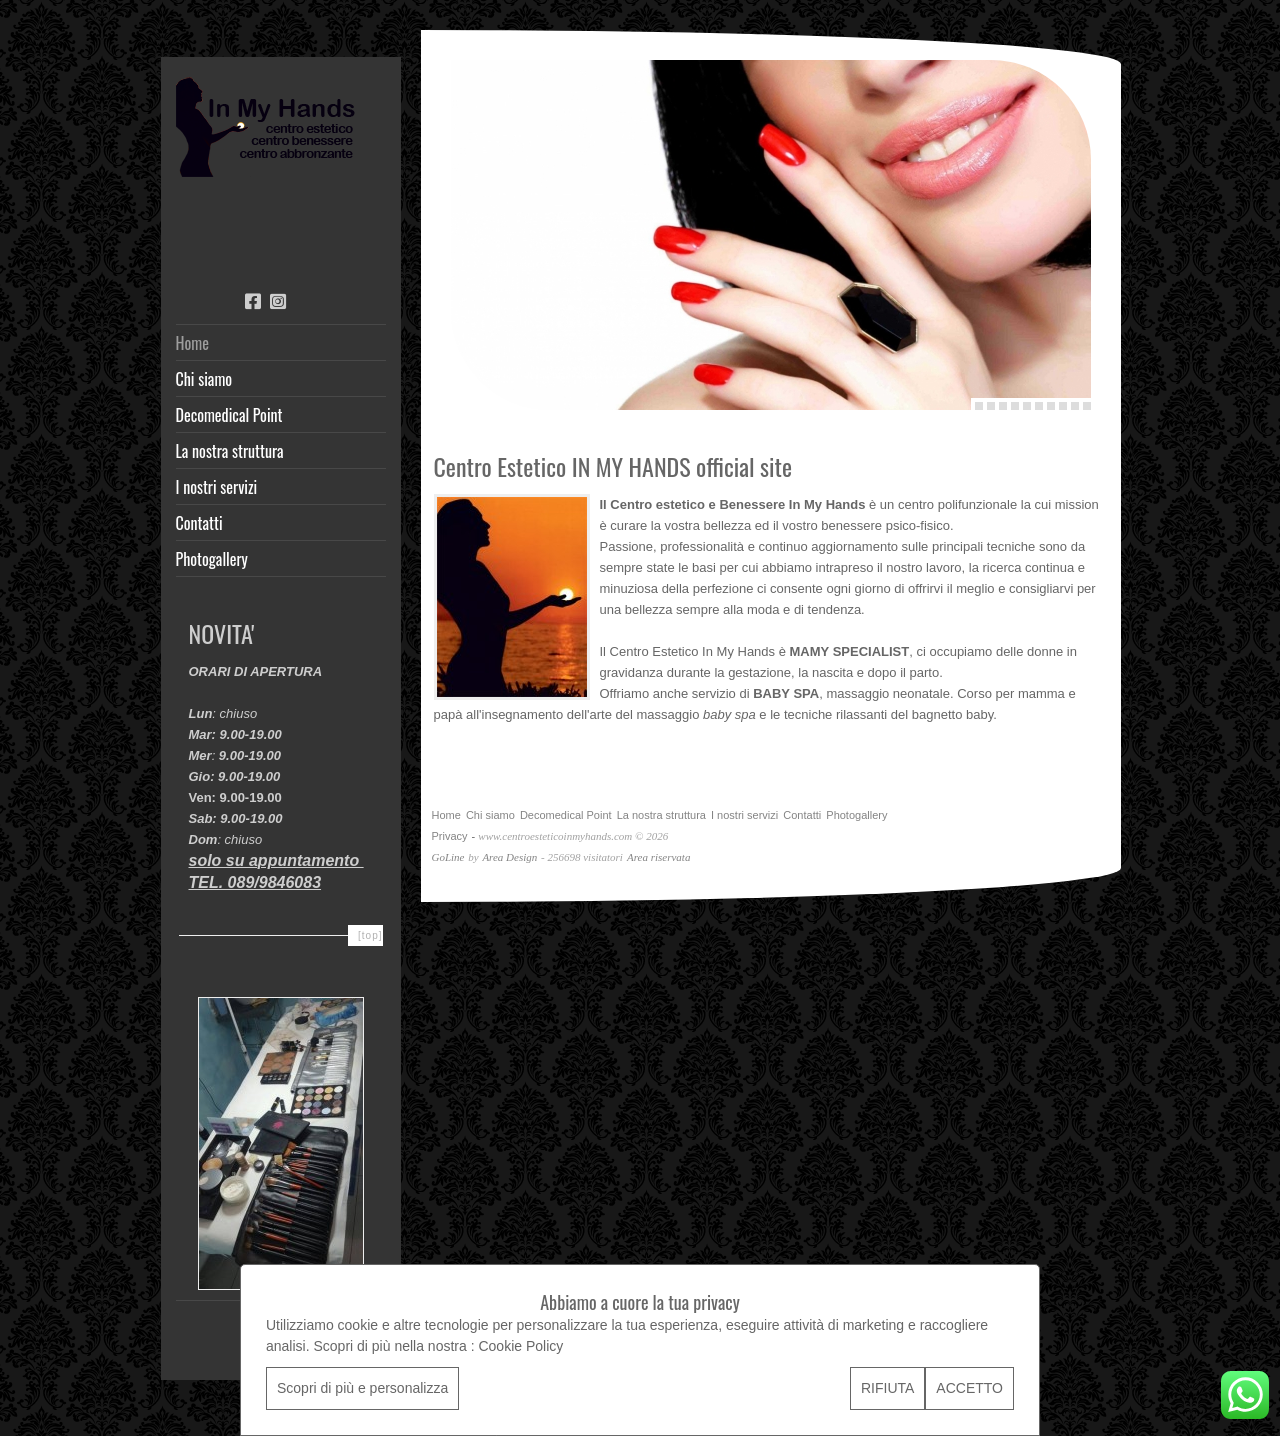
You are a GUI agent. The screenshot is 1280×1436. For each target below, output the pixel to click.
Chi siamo (204, 379)
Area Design (509, 857)
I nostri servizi (217, 487)
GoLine (448, 857)
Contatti (199, 523)
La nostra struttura (230, 451)
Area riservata (658, 857)
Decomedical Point (229, 415)
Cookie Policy (520, 1346)
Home (192, 343)
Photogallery (212, 559)
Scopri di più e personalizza (362, 1388)
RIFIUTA (887, 1388)
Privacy (450, 836)
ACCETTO (969, 1388)
